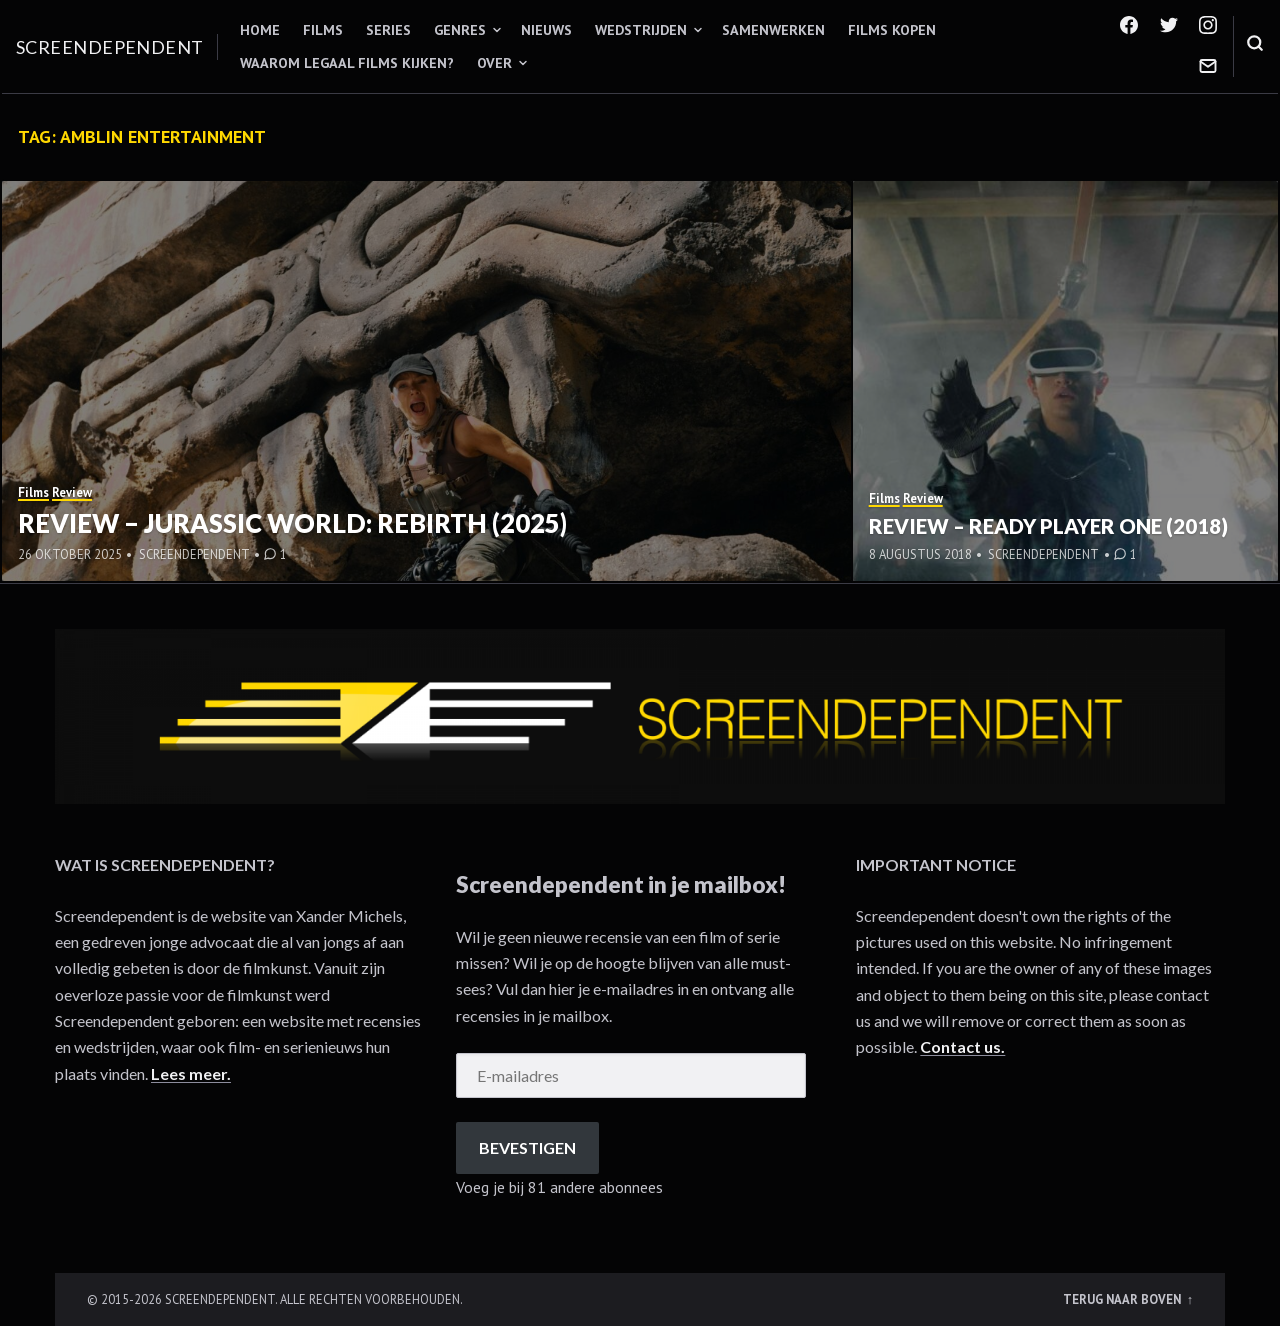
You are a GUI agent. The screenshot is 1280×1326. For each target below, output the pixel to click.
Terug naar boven (1123, 1299)
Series (388, 30)
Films (323, 30)
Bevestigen (527, 1147)
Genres (460, 30)
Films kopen (892, 30)
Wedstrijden (641, 30)
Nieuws (546, 30)
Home (260, 30)
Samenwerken (773, 30)
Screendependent (110, 47)
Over (494, 63)
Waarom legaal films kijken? (347, 63)
